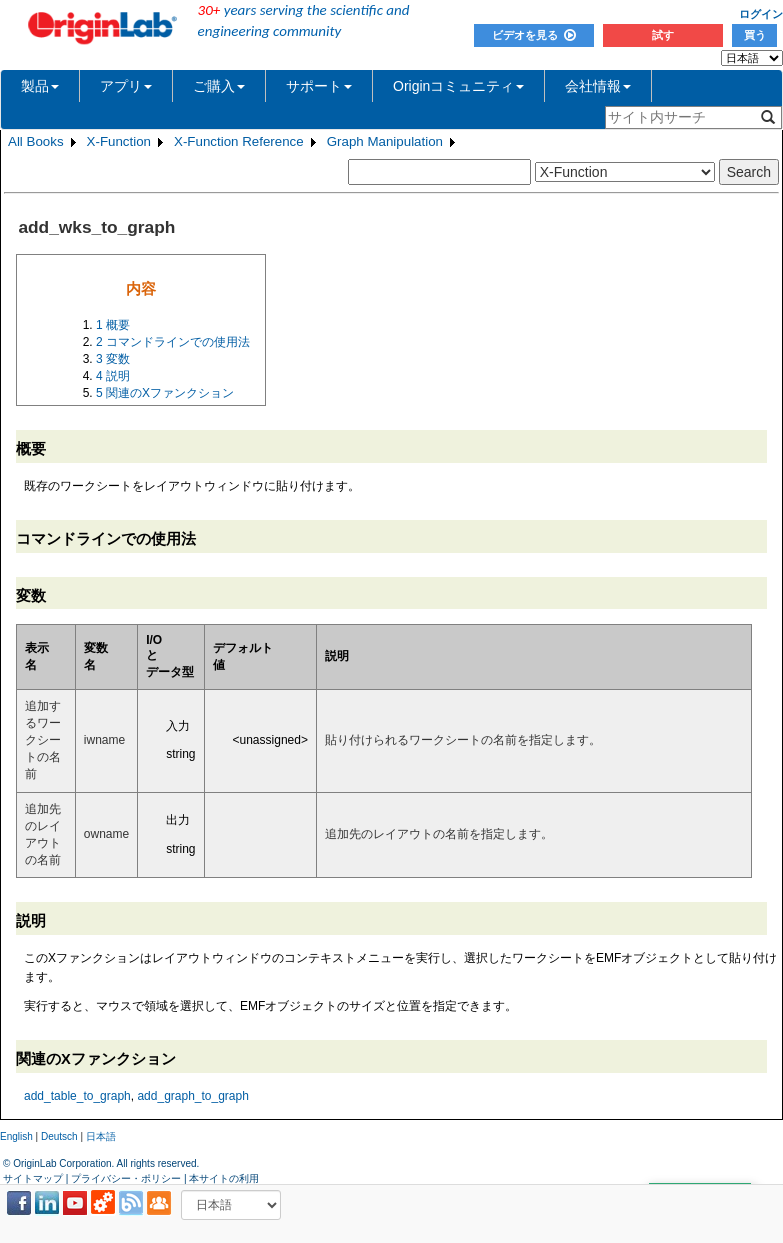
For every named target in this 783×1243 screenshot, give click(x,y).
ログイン (761, 14)
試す (663, 35)
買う (755, 35)
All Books (36, 141)
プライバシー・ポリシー (126, 1178)
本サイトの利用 (224, 1178)
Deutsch (59, 1136)
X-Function (119, 141)
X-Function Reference (239, 141)
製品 (40, 86)
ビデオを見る (534, 35)
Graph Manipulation (385, 141)
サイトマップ (33, 1178)
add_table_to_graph (77, 1096)
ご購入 (219, 86)
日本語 (101, 1136)
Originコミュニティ (458, 86)
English (16, 1136)
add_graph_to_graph (192, 1096)
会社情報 (598, 86)
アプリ (126, 86)
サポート (319, 86)
